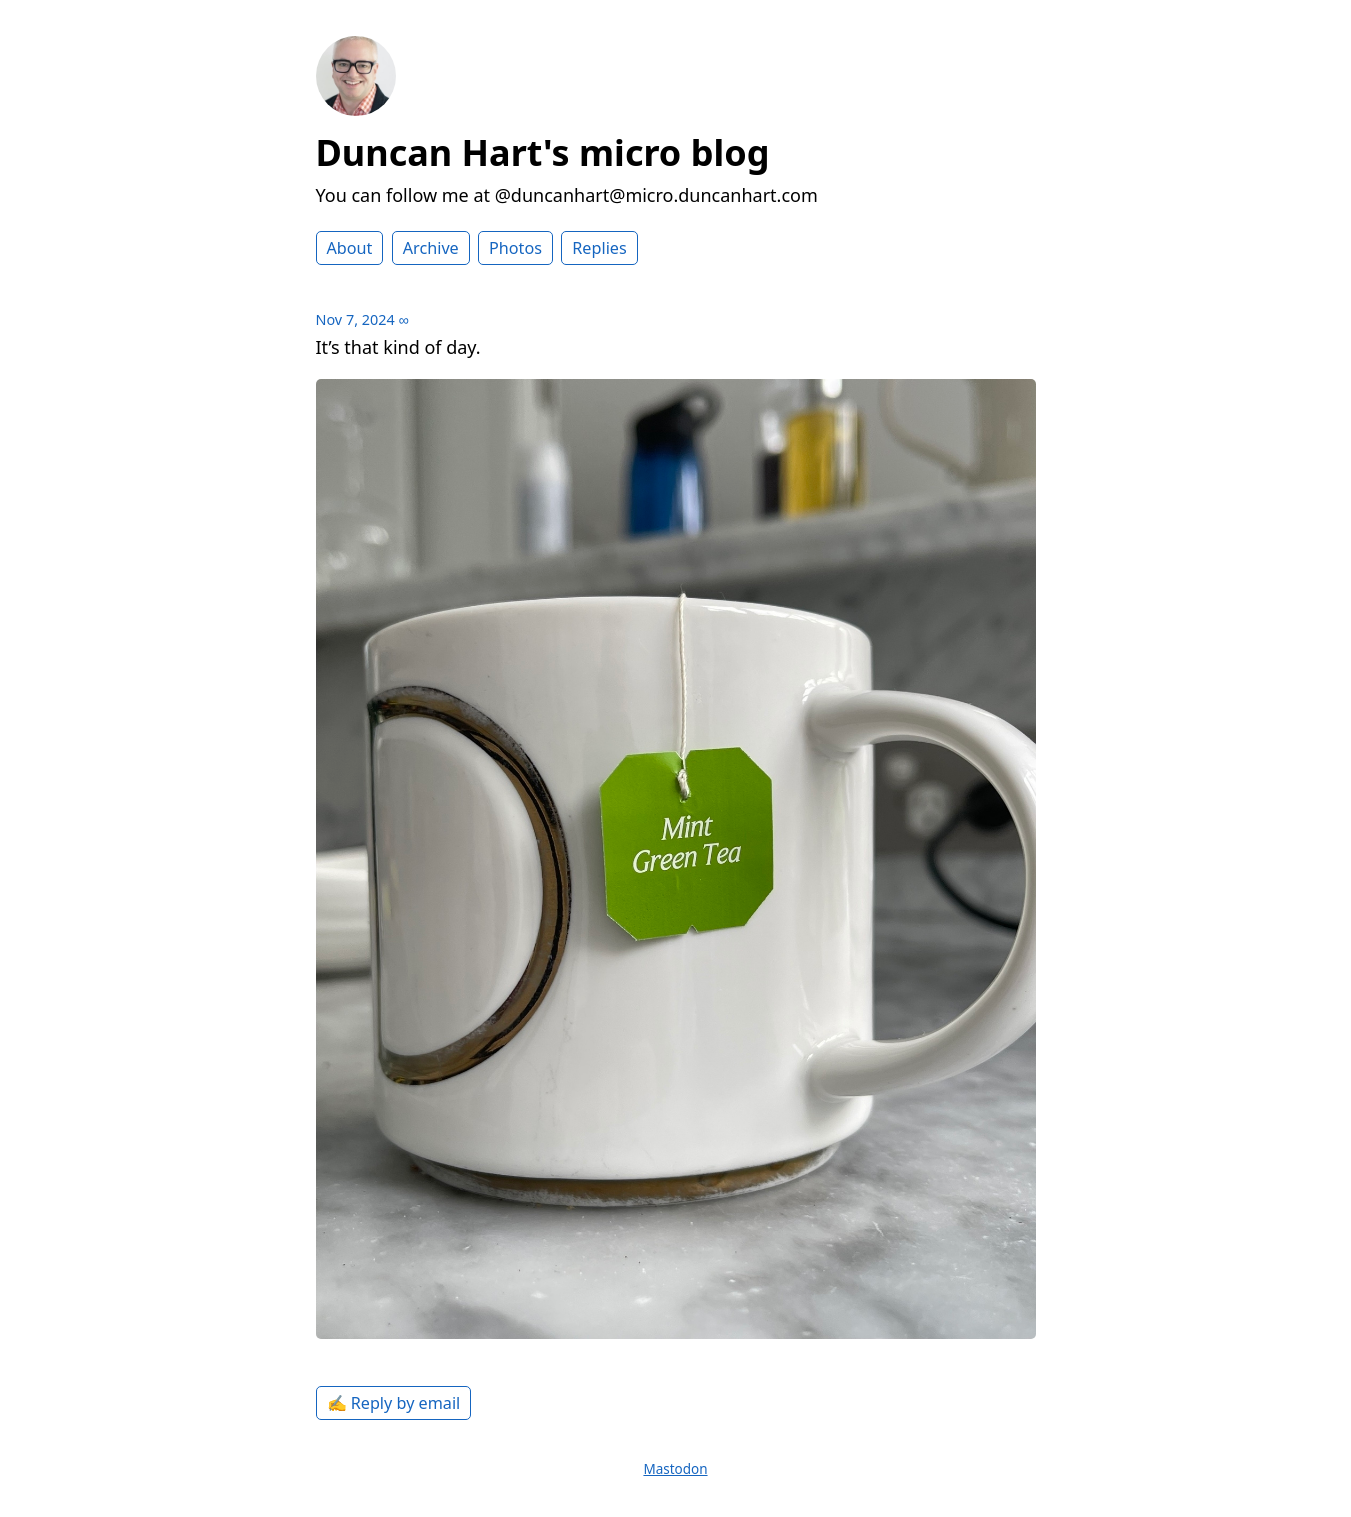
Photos (515, 248)
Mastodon (675, 1469)
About (350, 248)
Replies (599, 248)
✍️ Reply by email (394, 1403)
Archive (431, 248)
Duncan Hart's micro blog (543, 152)
